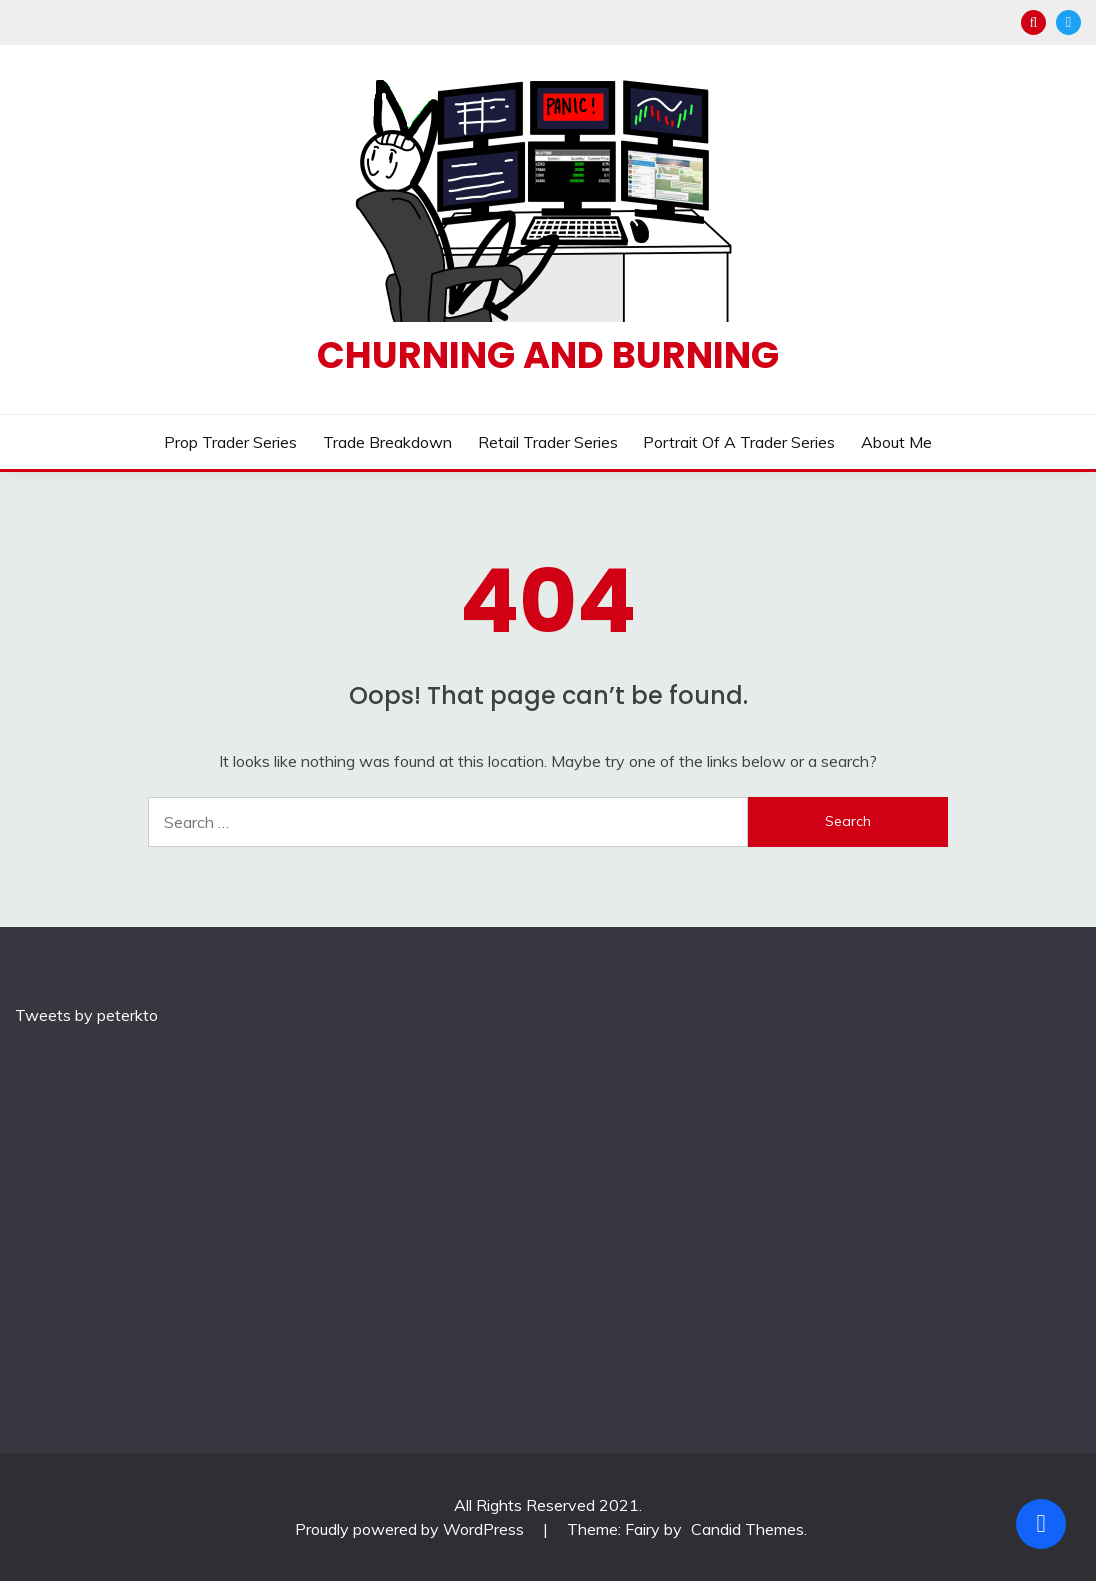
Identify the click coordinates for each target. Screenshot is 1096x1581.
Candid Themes (747, 1529)
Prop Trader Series (230, 442)
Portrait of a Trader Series (739, 442)
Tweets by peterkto (86, 1015)
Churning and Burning (548, 355)
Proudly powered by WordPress (411, 1529)
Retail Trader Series (548, 442)
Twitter (1068, 22)
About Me (896, 442)
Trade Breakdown (387, 442)
